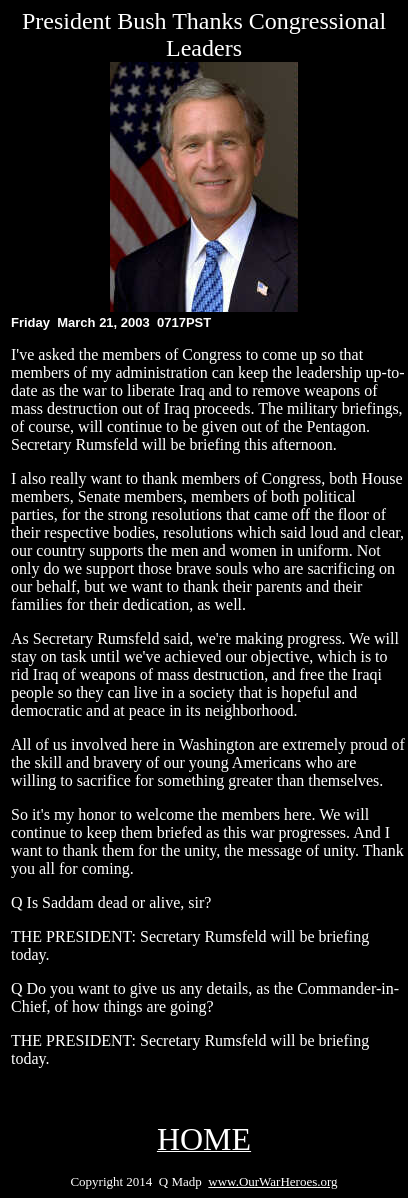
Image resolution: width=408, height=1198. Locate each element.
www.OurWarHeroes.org (272, 1181)
